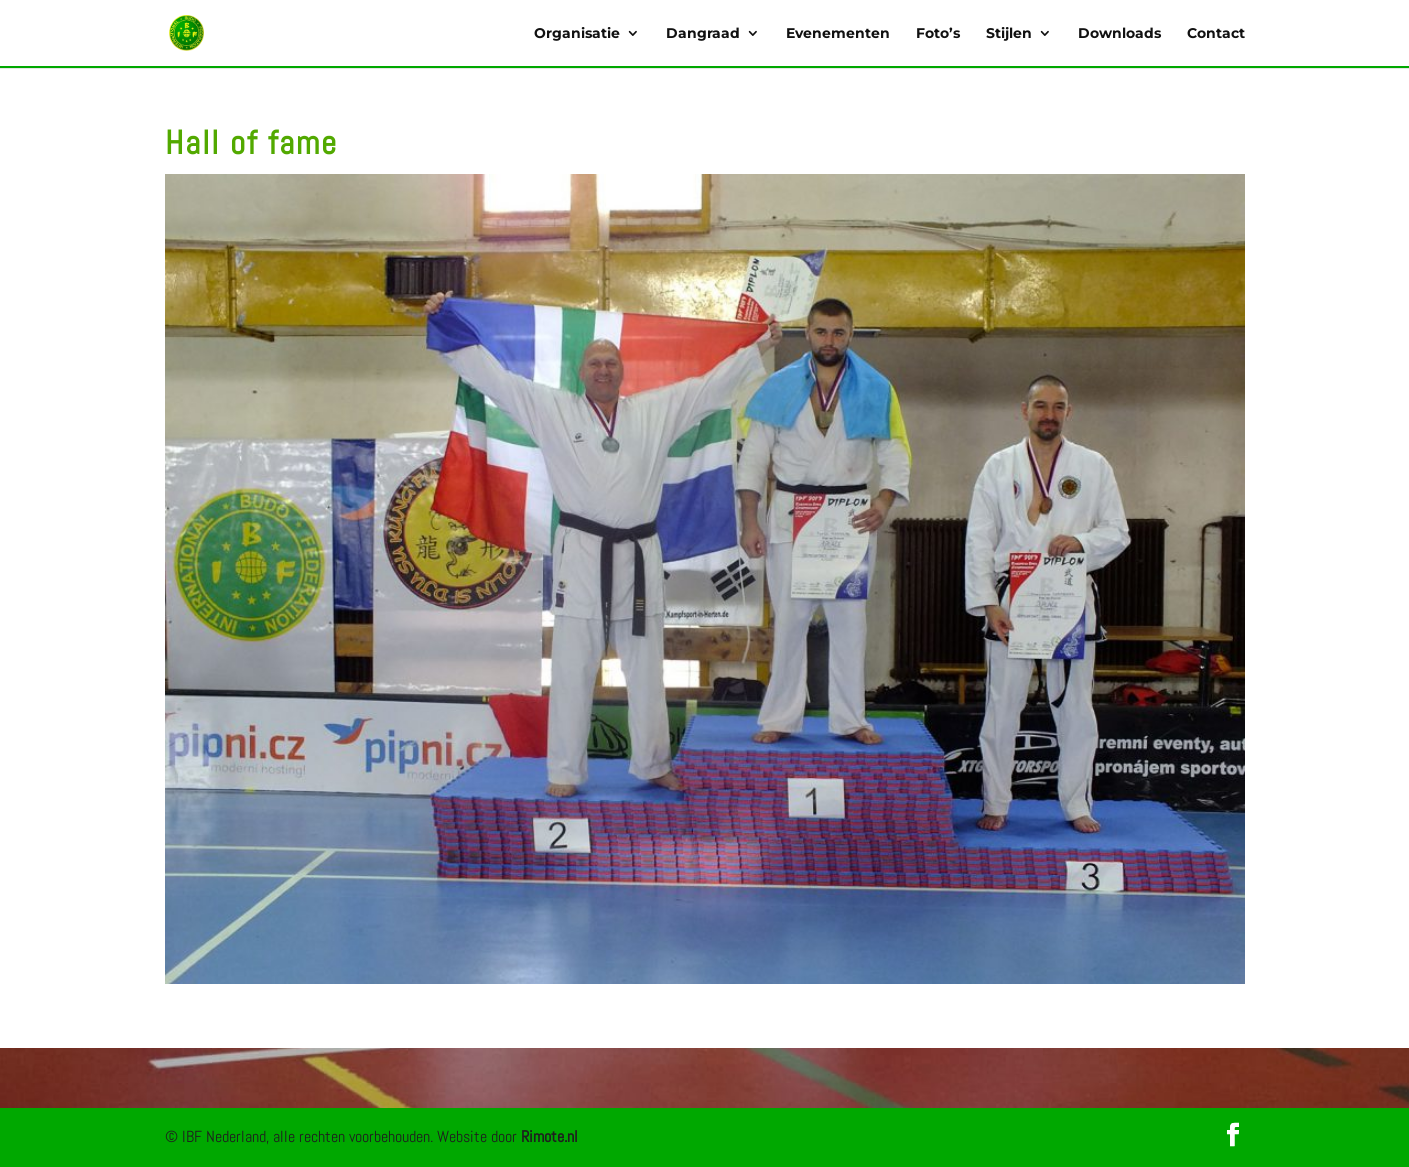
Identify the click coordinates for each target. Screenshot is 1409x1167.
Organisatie (577, 34)
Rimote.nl (549, 1136)
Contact (1216, 34)
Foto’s (938, 34)
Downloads (1119, 34)
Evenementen (838, 34)
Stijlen (1009, 34)
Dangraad (703, 34)
